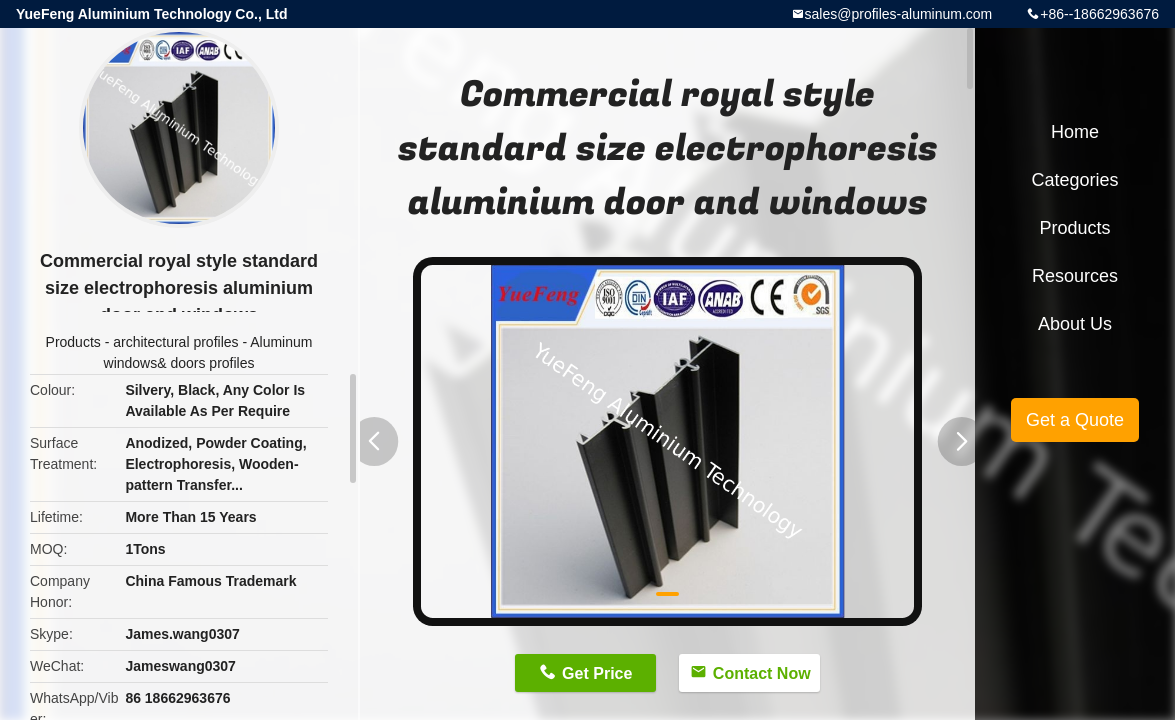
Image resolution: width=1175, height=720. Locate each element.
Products (73, 342)
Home (1075, 132)
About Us (1075, 324)
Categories (1074, 180)
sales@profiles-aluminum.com (899, 14)
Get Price (597, 673)
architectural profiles (175, 342)
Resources (1075, 276)
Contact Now (762, 673)
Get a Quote (1075, 420)
